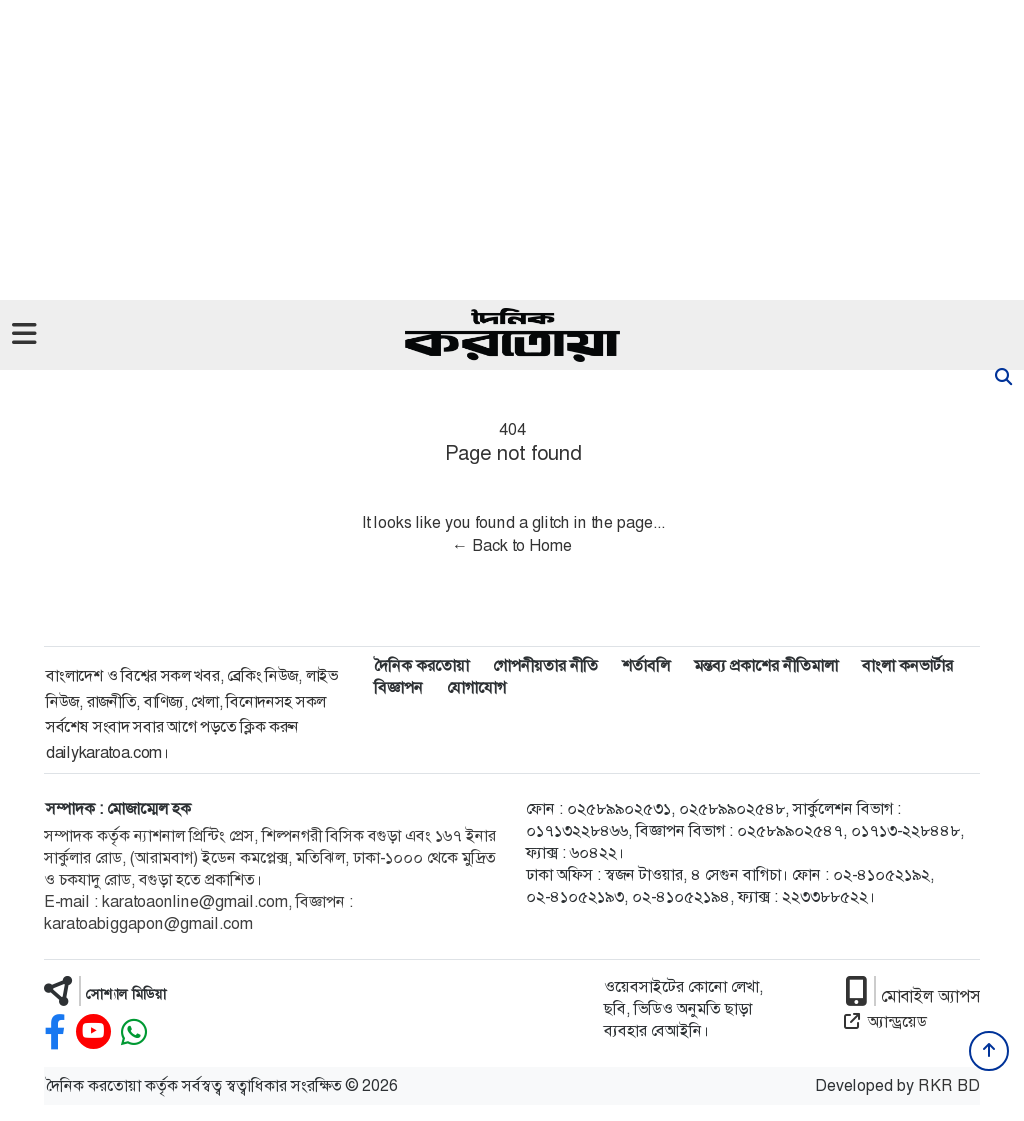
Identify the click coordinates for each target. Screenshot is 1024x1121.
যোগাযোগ (476, 687)
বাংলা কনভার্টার (907, 665)
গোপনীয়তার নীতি (545, 665)
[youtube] (93, 1032)
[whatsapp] (134, 1032)
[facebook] (55, 1032)
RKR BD (949, 1085)
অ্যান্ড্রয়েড (885, 1021)
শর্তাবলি (646, 665)
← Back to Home (512, 545)
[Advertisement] (512, 150)
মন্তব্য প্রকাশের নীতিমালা (766, 665)
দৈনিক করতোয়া (421, 665)
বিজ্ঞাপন (398, 687)
